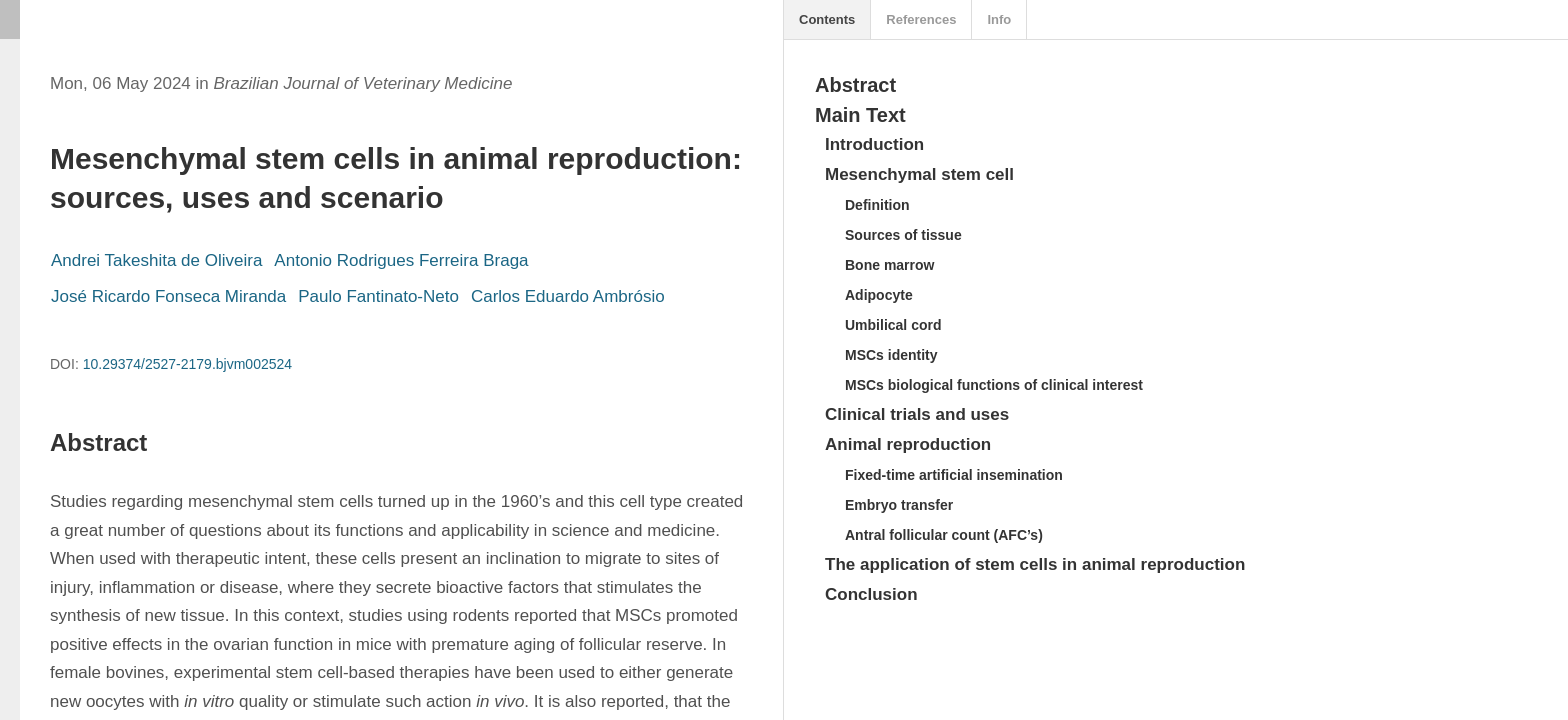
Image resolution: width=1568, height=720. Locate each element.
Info (999, 19)
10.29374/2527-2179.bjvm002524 (187, 364)
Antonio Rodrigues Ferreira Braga (401, 260)
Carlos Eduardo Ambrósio (568, 296)
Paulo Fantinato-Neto (378, 296)
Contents (827, 19)
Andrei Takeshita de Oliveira (156, 260)
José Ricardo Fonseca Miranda (168, 296)
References (921, 19)
